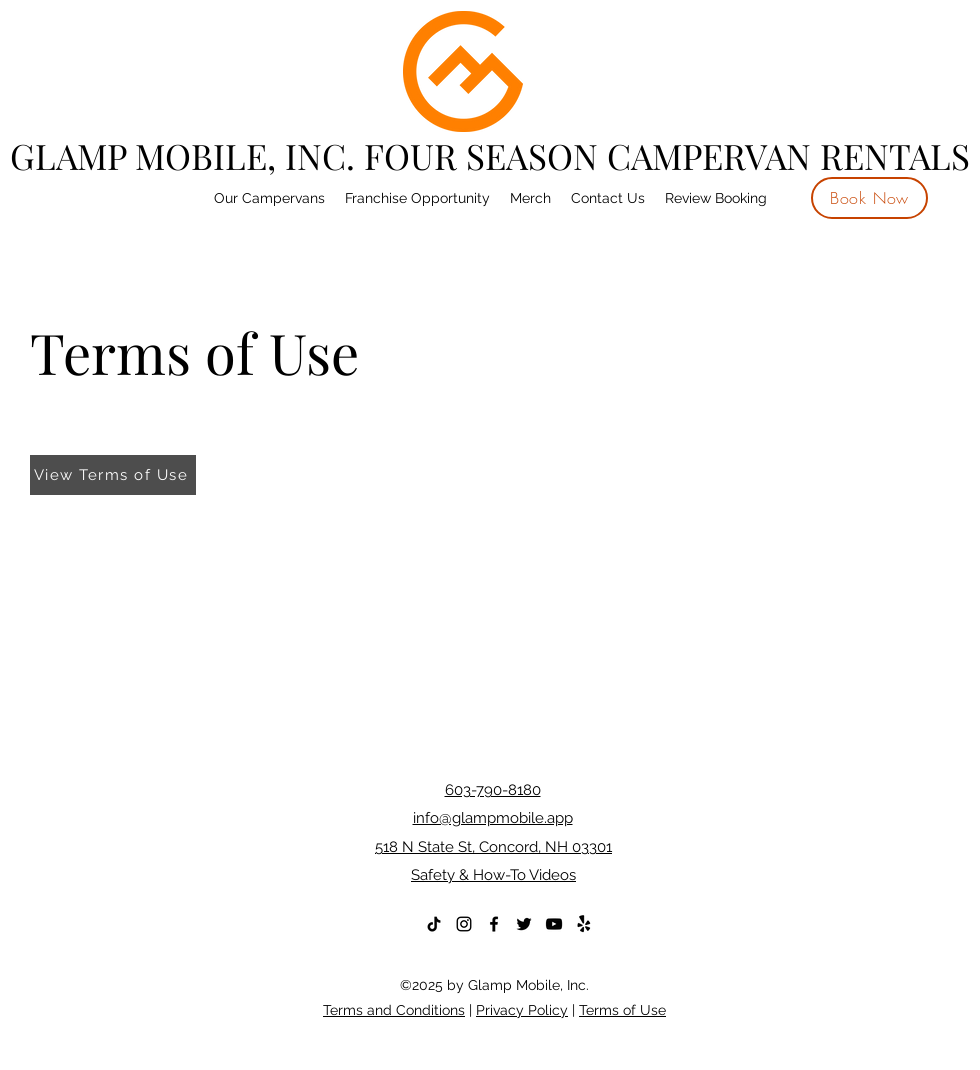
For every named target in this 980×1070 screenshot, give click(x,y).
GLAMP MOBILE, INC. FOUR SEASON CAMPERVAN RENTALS (490, 155)
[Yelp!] (584, 924)
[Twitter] (524, 924)
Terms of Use (622, 1010)
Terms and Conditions (394, 1010)
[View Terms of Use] (113, 475)
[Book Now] (869, 198)
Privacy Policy (522, 1010)
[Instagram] (464, 924)
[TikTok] (434, 924)
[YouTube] (554, 924)
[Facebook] (494, 924)
